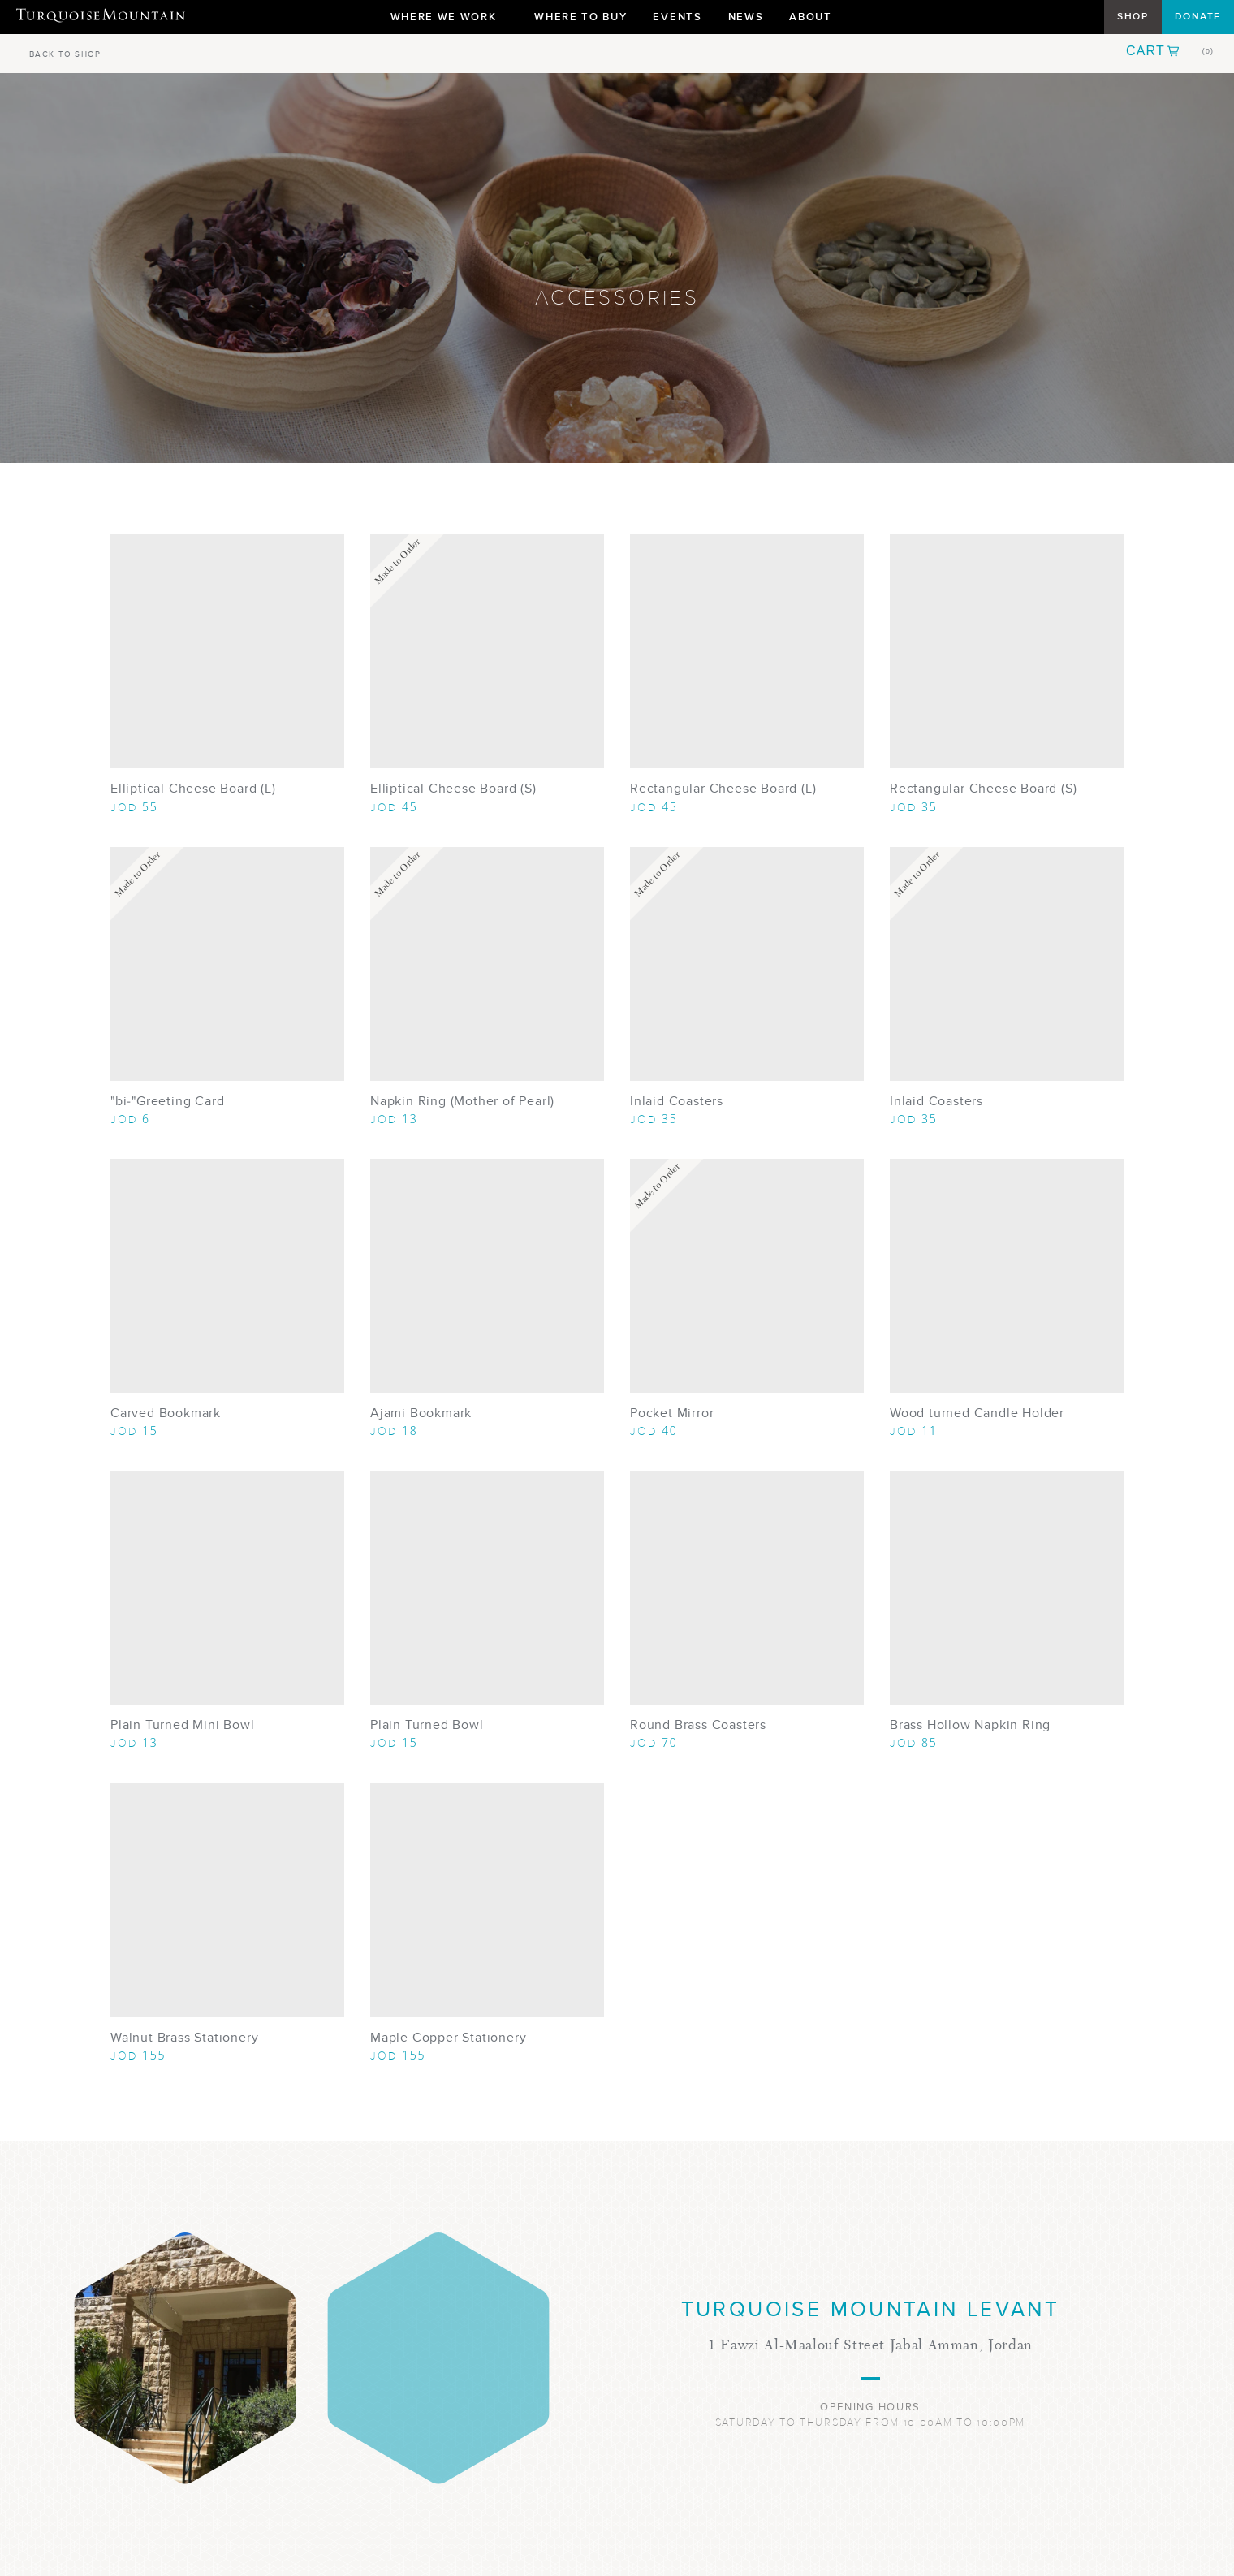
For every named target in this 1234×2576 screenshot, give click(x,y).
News (746, 17)
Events (677, 17)
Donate (1198, 16)
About (816, 21)
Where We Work (449, 21)
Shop (1132, 16)
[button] (1170, 51)
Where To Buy (580, 17)
